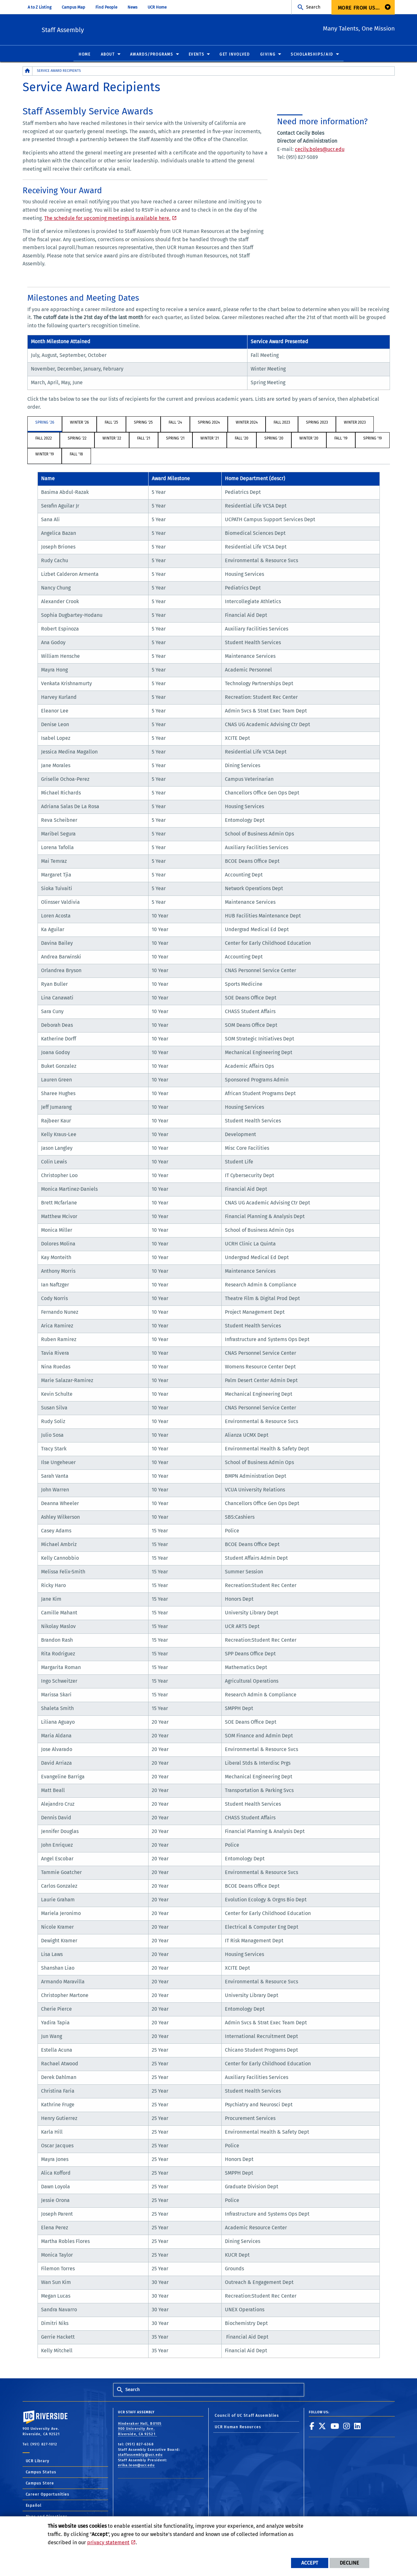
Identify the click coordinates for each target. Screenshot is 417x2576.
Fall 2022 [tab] (43, 438)
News (132, 7)
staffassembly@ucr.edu (140, 2455)
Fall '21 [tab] (143, 438)
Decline (349, 2563)
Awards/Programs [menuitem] (151, 54)
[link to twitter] (322, 2426)
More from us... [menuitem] (359, 8)
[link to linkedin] (357, 2426)
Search (313, 7)
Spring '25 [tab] (143, 422)
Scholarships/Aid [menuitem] (312, 54)
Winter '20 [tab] (308, 438)
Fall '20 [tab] (241, 438)
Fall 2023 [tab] (282, 422)
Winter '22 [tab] (111, 438)
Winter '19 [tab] (44, 454)
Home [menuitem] (84, 54)
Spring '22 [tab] (77, 438)
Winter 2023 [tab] (355, 422)
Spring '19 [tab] (372, 438)
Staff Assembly (105, 28)
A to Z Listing (40, 7)
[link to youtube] (335, 2426)
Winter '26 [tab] (79, 422)
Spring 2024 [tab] (209, 422)
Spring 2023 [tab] (317, 422)
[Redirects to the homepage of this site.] (27, 71)
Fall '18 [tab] (76, 454)
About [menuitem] (108, 54)
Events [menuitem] (197, 54)
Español (34, 2506)
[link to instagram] (347, 2426)
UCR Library (38, 2461)
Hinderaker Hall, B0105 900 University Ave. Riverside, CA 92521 (140, 2429)
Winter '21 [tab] (209, 438)
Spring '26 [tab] (44, 422)
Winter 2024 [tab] (247, 422)
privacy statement (108, 2542)
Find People (106, 7)
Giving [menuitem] (268, 54)
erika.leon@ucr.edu (136, 2466)
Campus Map (73, 7)
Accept (309, 2563)
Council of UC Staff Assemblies (247, 2416)
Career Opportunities (48, 2494)
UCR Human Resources (238, 2427)
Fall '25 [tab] (111, 422)
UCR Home (157, 7)
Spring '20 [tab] (273, 438)
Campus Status (41, 2472)
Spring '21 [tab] (175, 438)
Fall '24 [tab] (175, 422)
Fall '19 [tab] (340, 438)
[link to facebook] (312, 2426)
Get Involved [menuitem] (234, 54)
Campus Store (40, 2483)
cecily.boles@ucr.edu (319, 150)
